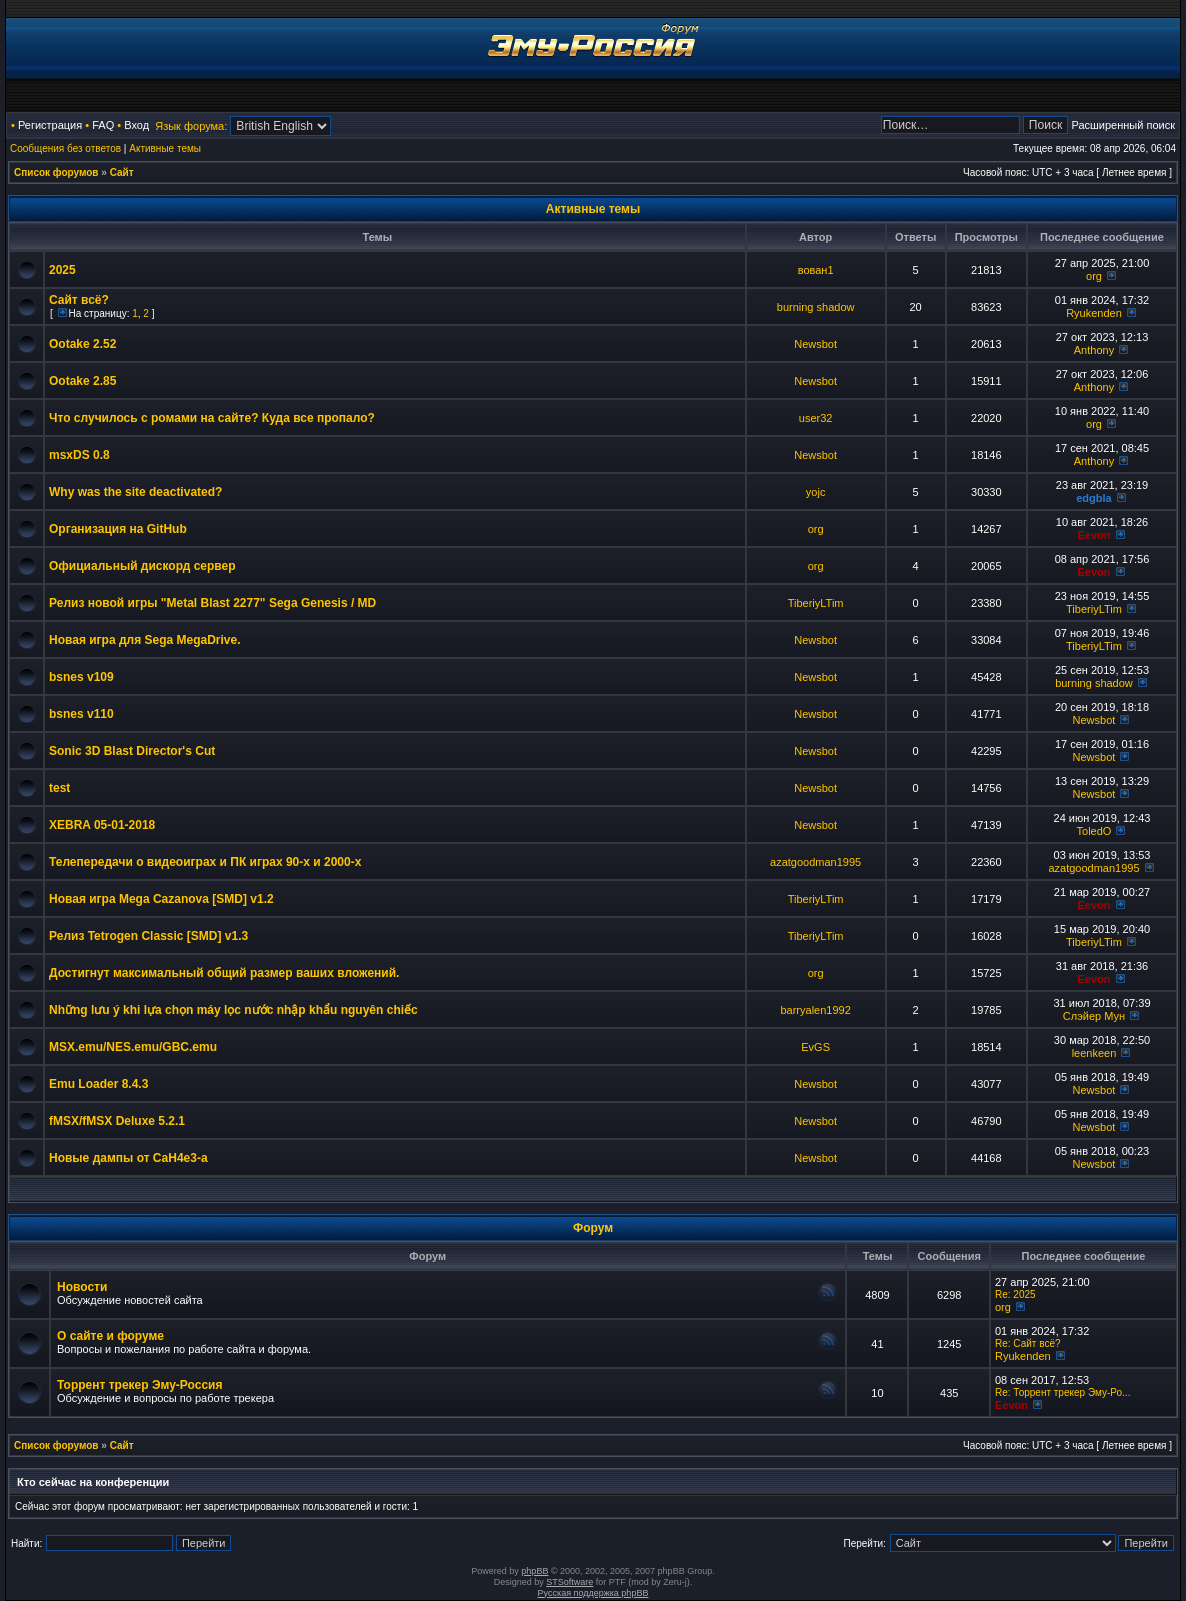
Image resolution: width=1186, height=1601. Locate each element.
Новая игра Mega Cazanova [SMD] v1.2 (161, 899)
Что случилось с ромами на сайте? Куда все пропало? (212, 418)
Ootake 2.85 (82, 381)
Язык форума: (191, 126)
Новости (82, 1287)
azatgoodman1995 (815, 862)
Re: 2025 (1015, 1294)
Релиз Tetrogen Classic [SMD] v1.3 (148, 936)
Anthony (1094, 350)
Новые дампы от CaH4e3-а (128, 1158)
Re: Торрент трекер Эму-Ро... (1062, 1392)
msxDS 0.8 (79, 455)
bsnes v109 (81, 677)
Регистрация (50, 125)
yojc (816, 492)
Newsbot (815, 344)
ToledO (1094, 831)
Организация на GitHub (118, 529)
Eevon (1093, 535)
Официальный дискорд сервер (142, 566)
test (59, 788)
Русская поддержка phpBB (593, 1593)
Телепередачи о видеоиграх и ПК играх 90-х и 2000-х (205, 862)
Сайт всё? (79, 300)
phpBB (534, 1571)
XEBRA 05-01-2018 (102, 825)
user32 (816, 418)
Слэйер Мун (1094, 1016)
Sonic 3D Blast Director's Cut (132, 751)
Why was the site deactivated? (135, 492)
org (1094, 276)
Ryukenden (1094, 313)
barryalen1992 (815, 1010)
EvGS (815, 1047)
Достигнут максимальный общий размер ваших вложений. (224, 973)
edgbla (1093, 498)
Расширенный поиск (1123, 125)
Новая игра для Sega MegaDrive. (145, 640)
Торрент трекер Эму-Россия (139, 1385)
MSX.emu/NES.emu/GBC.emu (133, 1047)
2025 (62, 270)
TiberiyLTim (816, 603)
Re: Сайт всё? (1028, 1343)
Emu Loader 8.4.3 (98, 1084)
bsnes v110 (81, 714)
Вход (136, 125)
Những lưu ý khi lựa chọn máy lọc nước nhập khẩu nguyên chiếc (233, 1010)
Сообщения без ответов (65, 148)
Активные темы (165, 148)
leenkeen (1094, 1053)
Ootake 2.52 (82, 344)
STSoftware (569, 1582)
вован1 (816, 270)
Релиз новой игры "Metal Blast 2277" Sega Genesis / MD (212, 603)
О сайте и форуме (110, 1336)
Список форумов (56, 172)
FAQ (103, 125)
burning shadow (816, 307)
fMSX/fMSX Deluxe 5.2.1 (117, 1121)
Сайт (122, 172)
